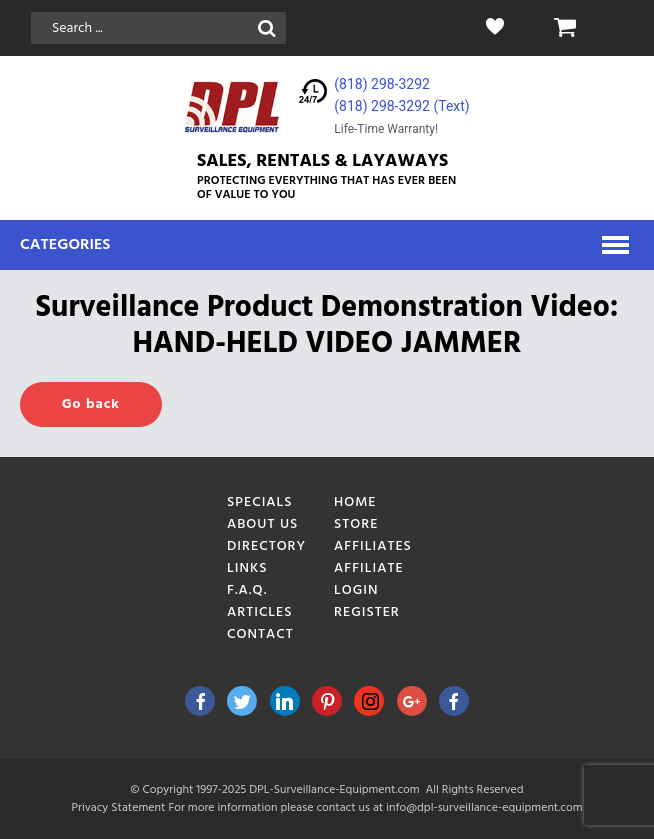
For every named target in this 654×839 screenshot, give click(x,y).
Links (247, 568)
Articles (260, 612)
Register (367, 612)
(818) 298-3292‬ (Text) (401, 106)
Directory (266, 546)
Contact (260, 634)
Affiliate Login (369, 579)
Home (355, 502)
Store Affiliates (373, 535)
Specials (260, 502)
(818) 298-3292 (382, 84)
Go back (91, 404)
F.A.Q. (247, 590)
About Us (262, 524)
